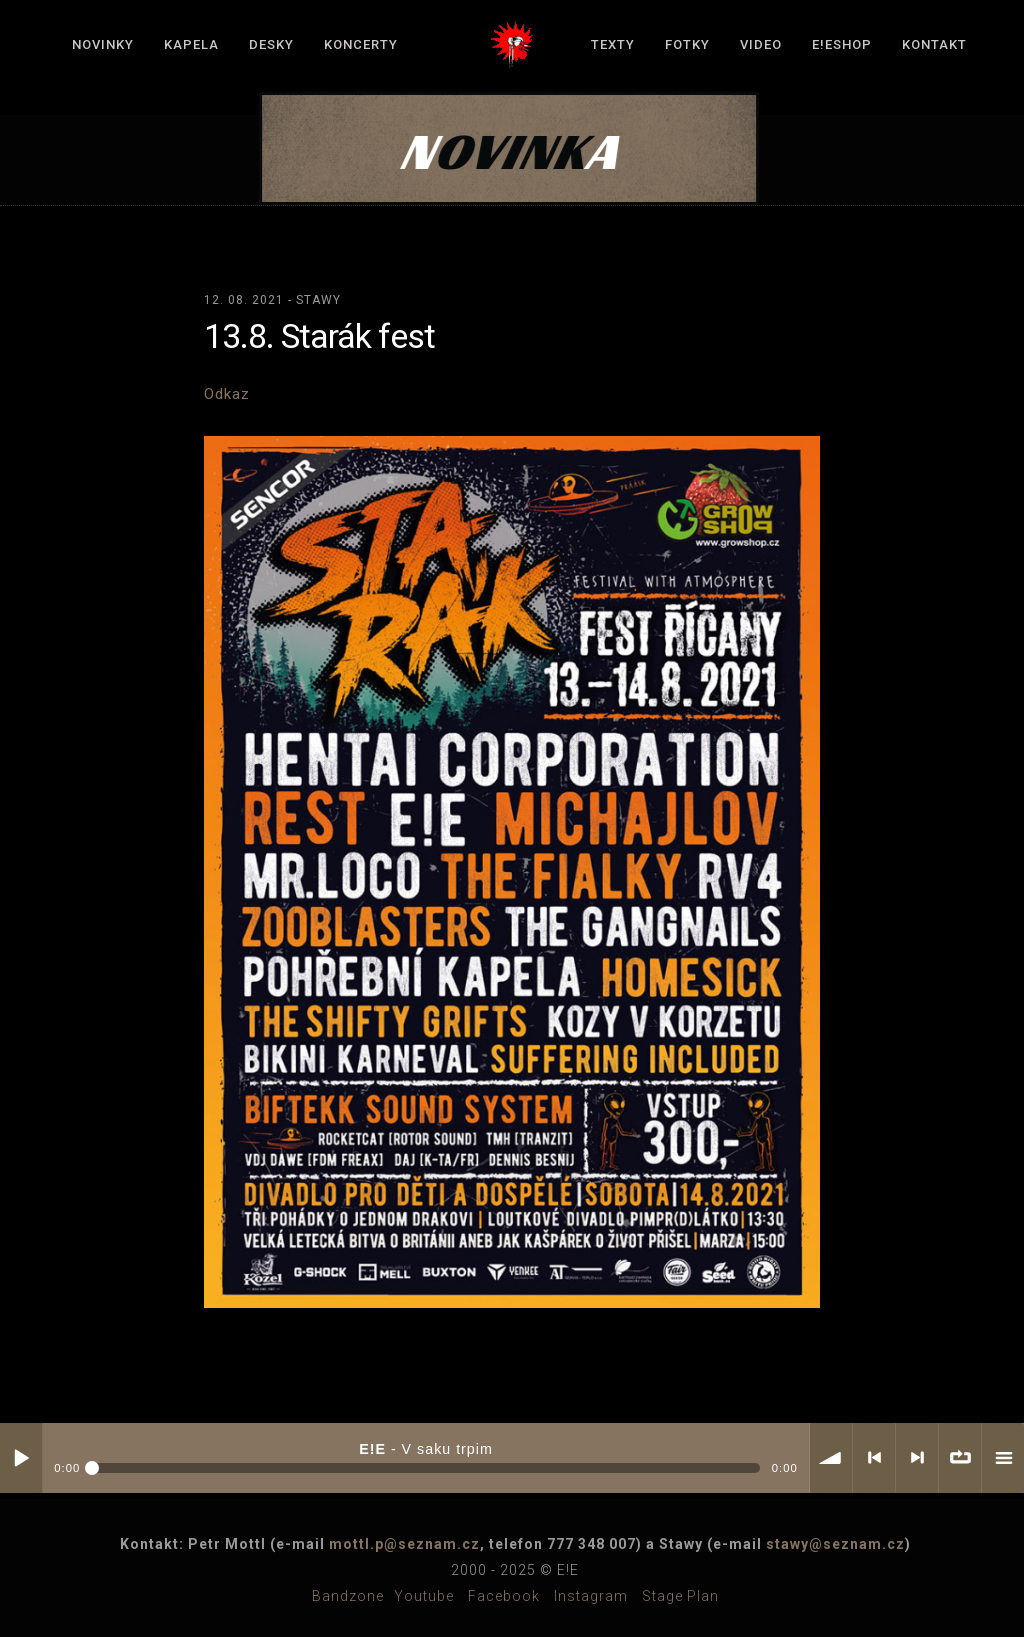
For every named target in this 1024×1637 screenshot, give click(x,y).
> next (917, 1458)
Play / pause (21, 1458)
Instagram (591, 1596)
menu (1003, 1458)
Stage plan (680, 1596)
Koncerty (361, 44)
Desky (271, 44)
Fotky (687, 44)
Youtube (424, 1596)
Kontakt (934, 44)
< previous (874, 1458)
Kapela (191, 44)
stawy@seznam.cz (835, 1544)
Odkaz (227, 394)
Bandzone (348, 1596)
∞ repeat (960, 1458)
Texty (613, 44)
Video (761, 44)
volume (831, 1458)
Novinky (103, 44)
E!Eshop (842, 44)
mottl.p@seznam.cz (404, 1544)
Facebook (504, 1596)
